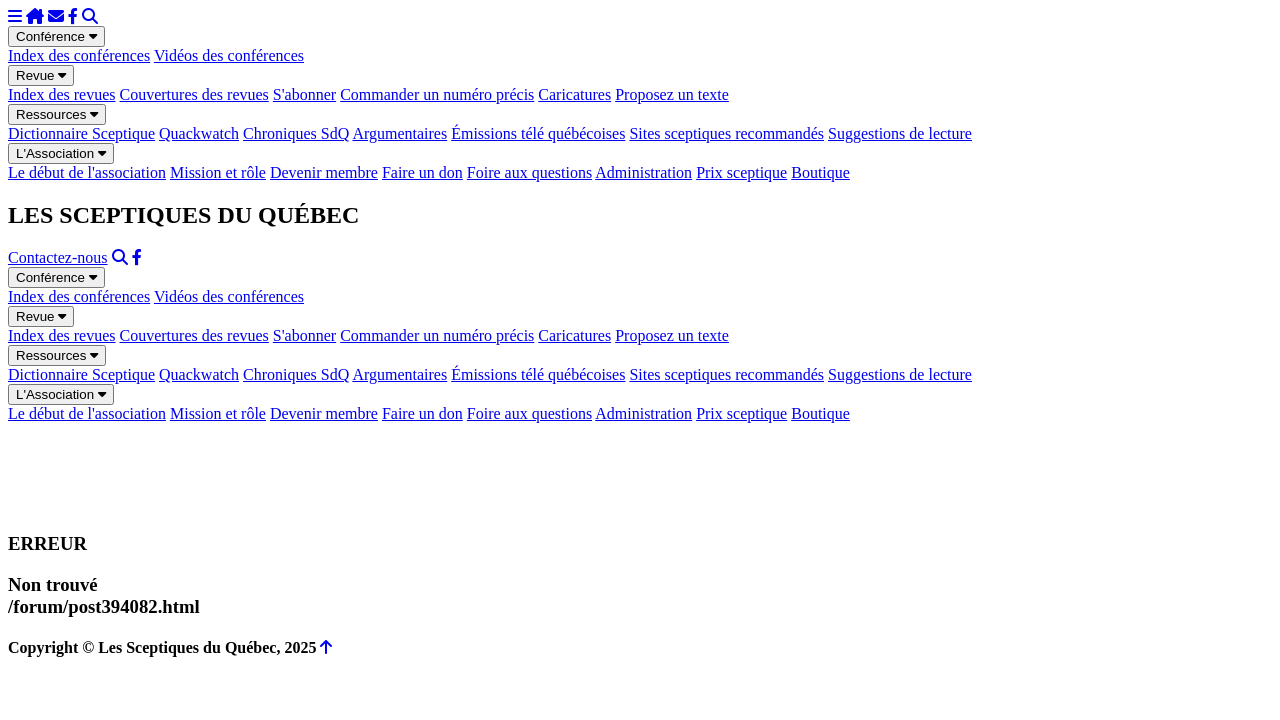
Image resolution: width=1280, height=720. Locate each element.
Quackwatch (199, 133)
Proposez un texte (672, 94)
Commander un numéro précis (437, 94)
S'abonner (304, 94)
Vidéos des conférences (229, 55)
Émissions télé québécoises (538, 133)
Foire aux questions (529, 172)
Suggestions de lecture (900, 133)
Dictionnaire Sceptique (81, 133)
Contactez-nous (58, 257)
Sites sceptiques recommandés (726, 133)
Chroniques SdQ (296, 133)
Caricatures (574, 94)
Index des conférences (79, 55)
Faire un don (422, 172)
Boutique (820, 172)
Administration (643, 172)
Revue (41, 75)
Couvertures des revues (194, 94)
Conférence (56, 36)
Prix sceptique (741, 172)
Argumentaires (399, 133)
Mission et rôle (218, 172)
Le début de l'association (87, 172)
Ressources (57, 114)
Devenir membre (324, 172)
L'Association (61, 153)
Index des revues (62, 94)
